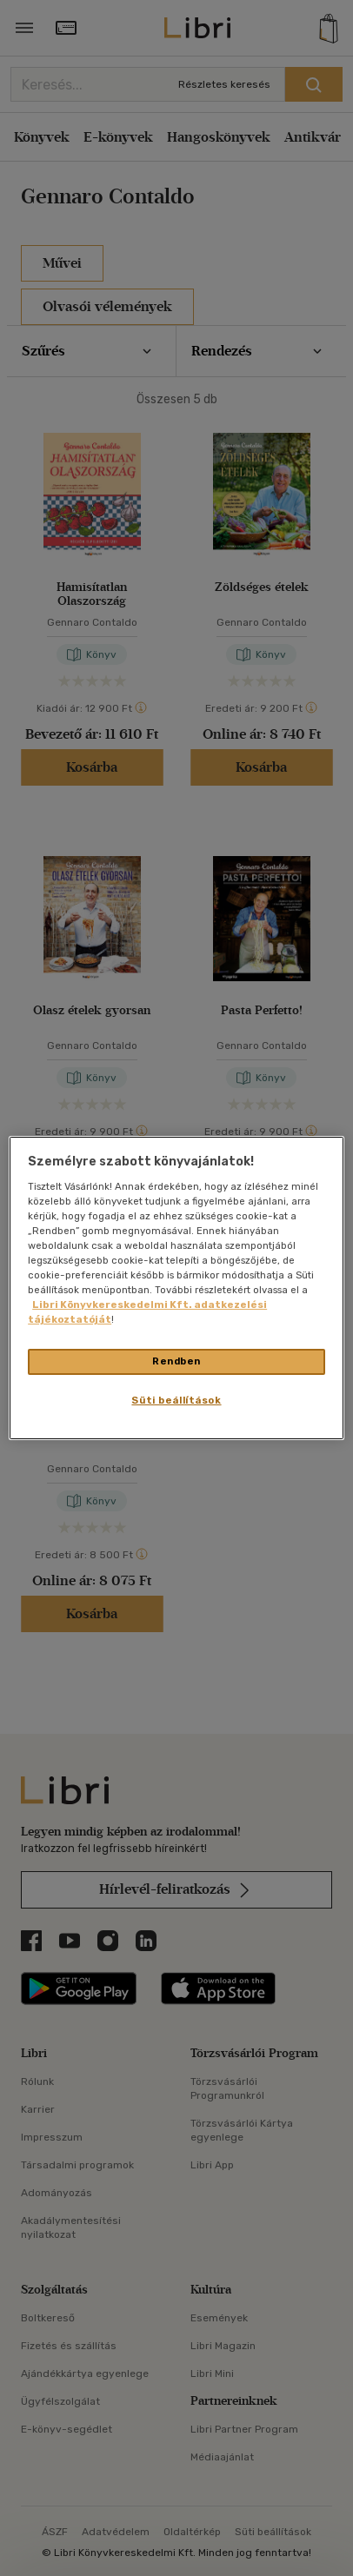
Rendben (176, 1361)
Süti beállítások (176, 1400)
